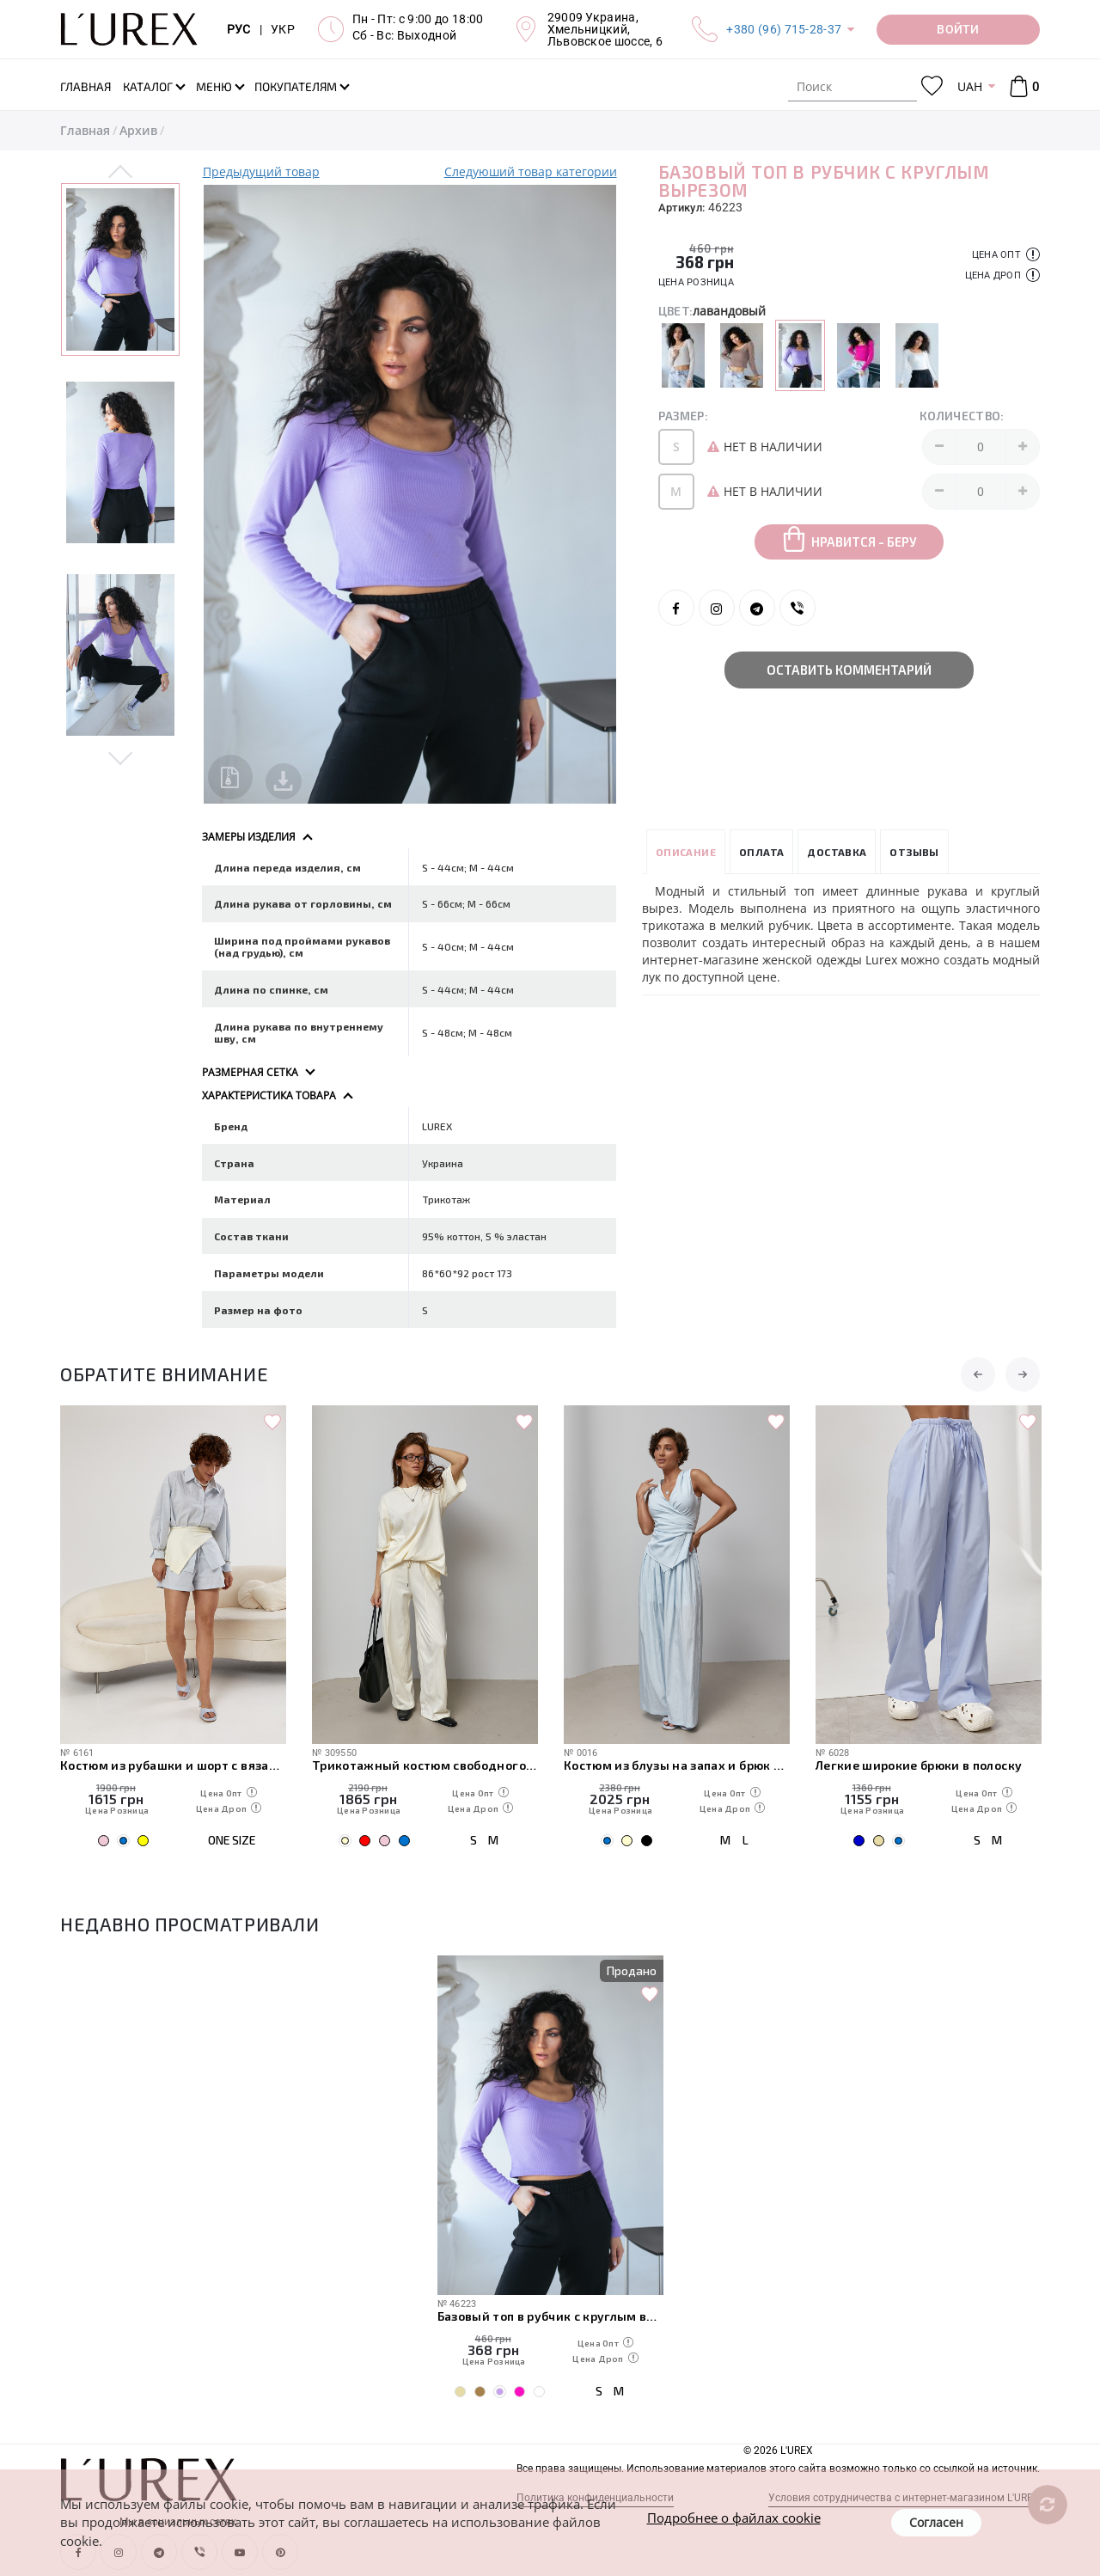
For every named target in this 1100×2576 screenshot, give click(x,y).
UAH (969, 86)
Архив (138, 130)
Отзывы (913, 852)
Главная (85, 130)
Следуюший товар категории (530, 171)
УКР (283, 29)
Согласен (936, 2522)
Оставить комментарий (849, 669)
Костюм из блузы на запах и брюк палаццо (677, 1765)
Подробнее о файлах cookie (734, 2517)
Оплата (761, 852)
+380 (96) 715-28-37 (783, 29)
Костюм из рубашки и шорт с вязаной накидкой (173, 1765)
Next (120, 757)
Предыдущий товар (261, 171)
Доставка (836, 852)
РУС (239, 29)
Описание (686, 852)
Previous (120, 172)
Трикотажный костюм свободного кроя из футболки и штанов (425, 1765)
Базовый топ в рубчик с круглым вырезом (550, 2316)
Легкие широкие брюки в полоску (919, 1765)
